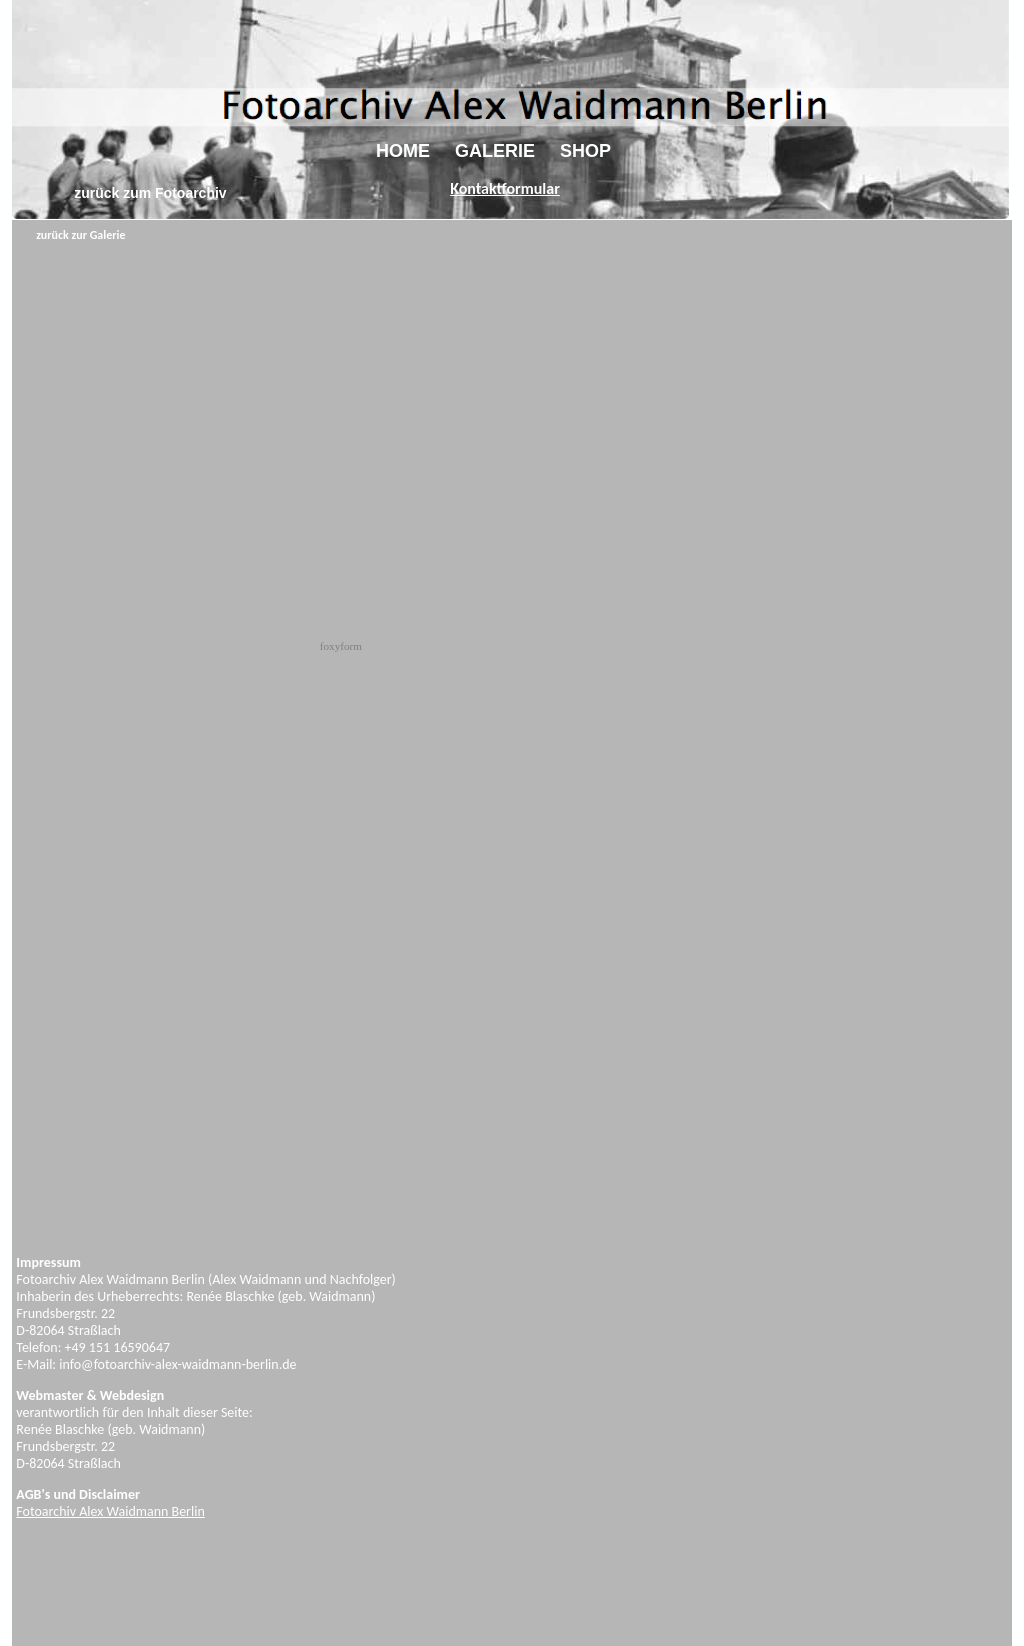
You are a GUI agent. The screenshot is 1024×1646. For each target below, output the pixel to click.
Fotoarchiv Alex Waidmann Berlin (110, 1511)
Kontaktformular (505, 188)
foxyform (341, 646)
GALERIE (495, 151)
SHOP (585, 151)
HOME (403, 151)
